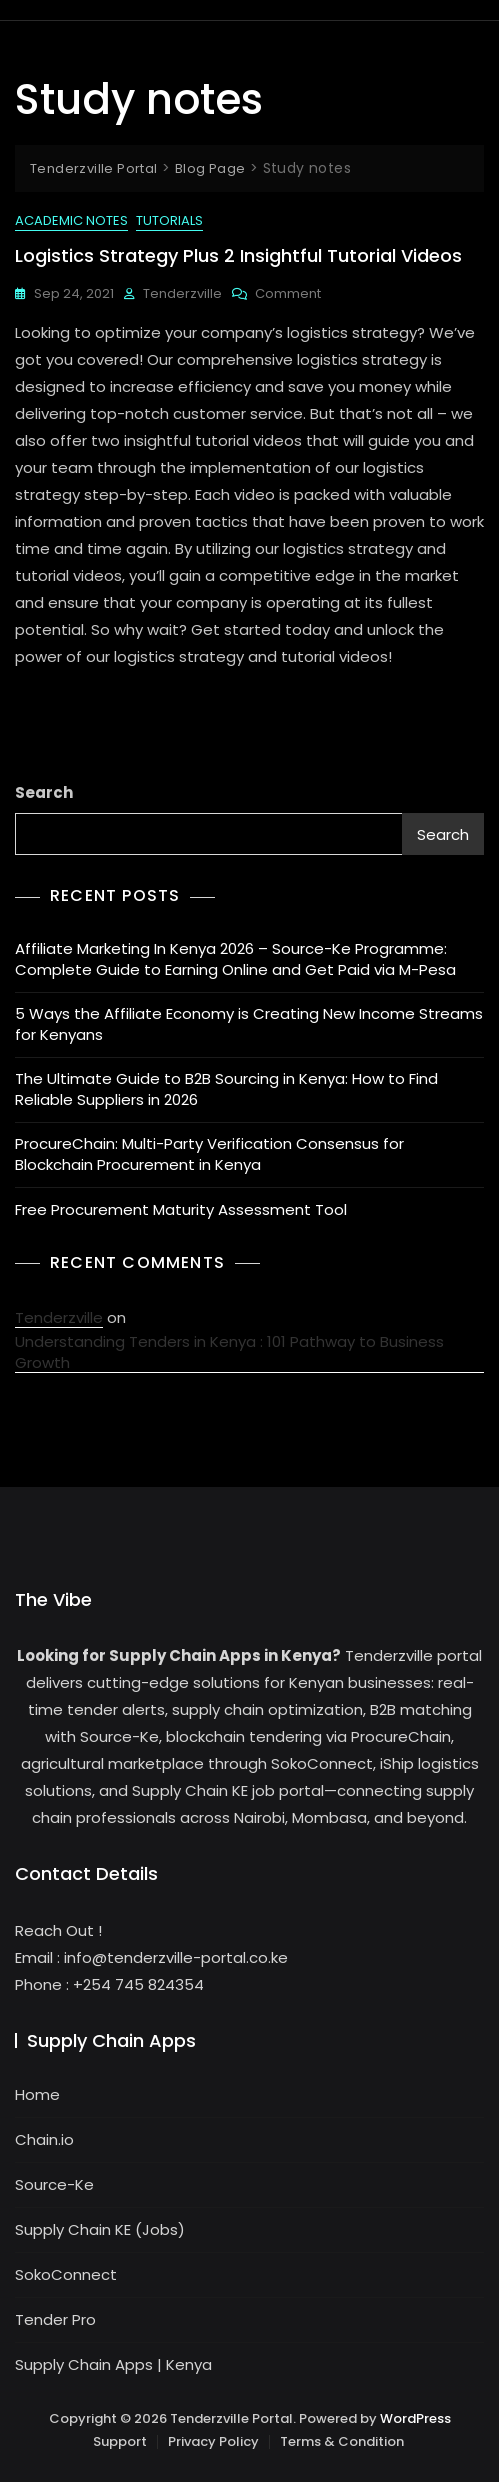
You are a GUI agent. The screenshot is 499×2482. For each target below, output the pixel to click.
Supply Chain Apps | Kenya (113, 2364)
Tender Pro (55, 2319)
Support (120, 2441)
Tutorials (169, 220)
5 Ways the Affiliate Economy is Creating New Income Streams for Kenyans (249, 1024)
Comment (288, 293)
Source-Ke (54, 2184)
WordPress (415, 2418)
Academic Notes (71, 220)
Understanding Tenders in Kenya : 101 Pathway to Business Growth (229, 1352)
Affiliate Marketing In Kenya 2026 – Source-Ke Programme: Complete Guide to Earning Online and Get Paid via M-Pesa (235, 959)
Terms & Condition (342, 2441)
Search (44, 792)
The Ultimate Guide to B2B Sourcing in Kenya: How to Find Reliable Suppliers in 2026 (226, 1089)
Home (37, 2094)
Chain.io (44, 2139)
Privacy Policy (213, 2441)
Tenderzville (182, 293)
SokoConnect (66, 2274)
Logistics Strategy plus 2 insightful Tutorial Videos (238, 255)
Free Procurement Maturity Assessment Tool (181, 1209)
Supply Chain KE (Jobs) (100, 2229)
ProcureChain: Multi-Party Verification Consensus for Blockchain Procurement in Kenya (209, 1154)
